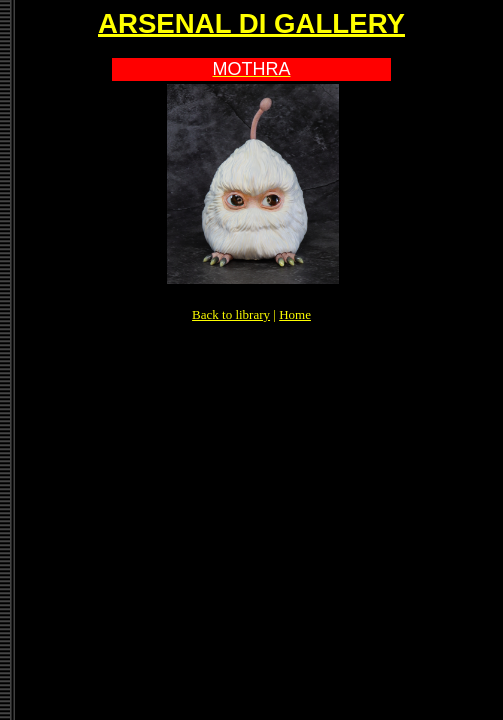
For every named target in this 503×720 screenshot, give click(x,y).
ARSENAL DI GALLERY (251, 23)
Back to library (231, 314)
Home (295, 314)
